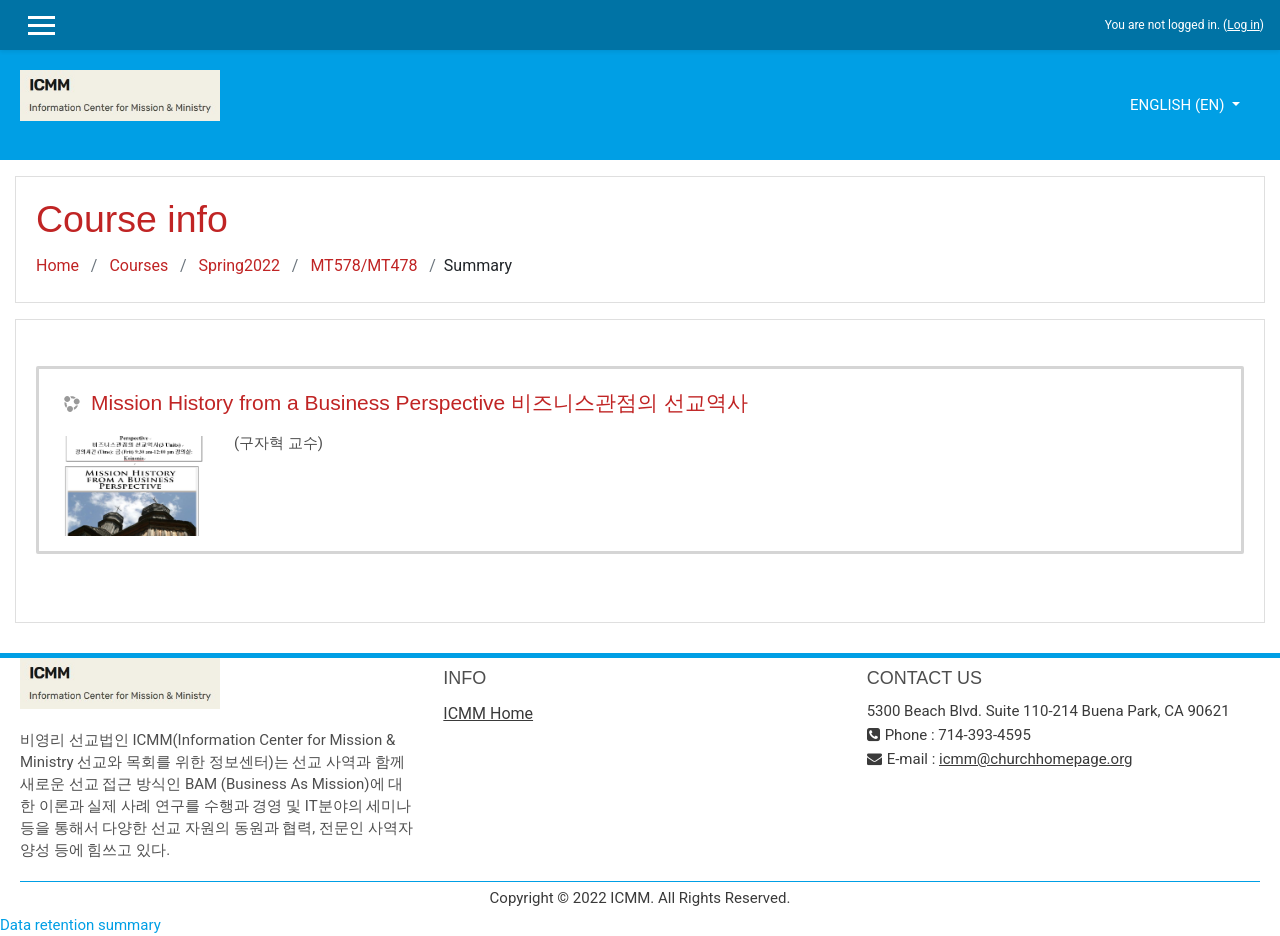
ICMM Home (488, 713)
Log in (1243, 25)
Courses (138, 265)
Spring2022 (239, 265)
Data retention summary (80, 925)
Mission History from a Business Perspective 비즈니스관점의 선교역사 (419, 402)
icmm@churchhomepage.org (1035, 759)
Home (57, 265)
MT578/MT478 (363, 265)
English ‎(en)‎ (1179, 105)
